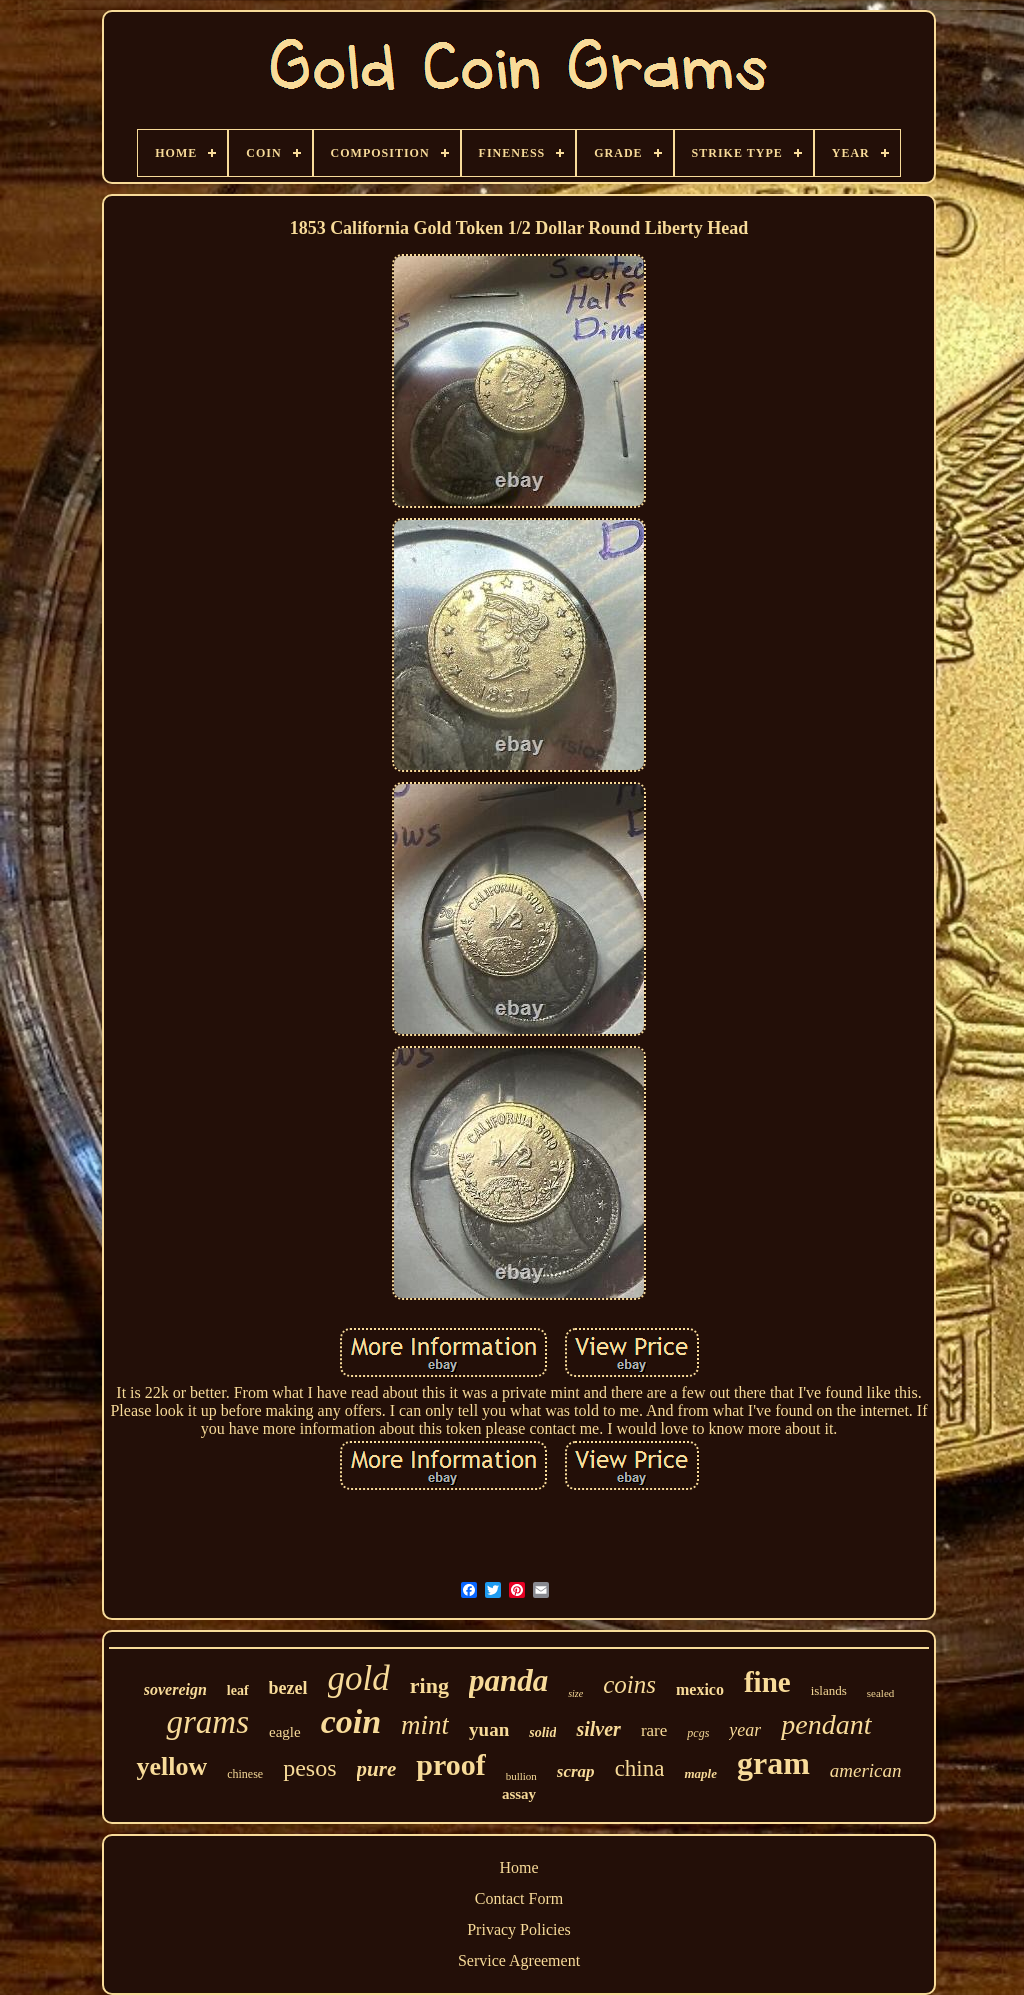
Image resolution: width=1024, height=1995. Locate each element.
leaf (238, 1690)
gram (773, 1763)
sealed (880, 1693)
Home (518, 1867)
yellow (171, 1766)
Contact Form (519, 1898)
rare (654, 1730)
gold (359, 1678)
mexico (700, 1689)
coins (629, 1684)
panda (508, 1680)
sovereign (175, 1689)
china (640, 1768)
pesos (309, 1768)
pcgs (698, 1733)
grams (207, 1722)
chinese (245, 1774)
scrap (576, 1771)
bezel (288, 1688)
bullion (521, 1776)
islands (829, 1690)
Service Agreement (519, 1960)
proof (450, 1764)
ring (429, 1685)
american (866, 1770)
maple (700, 1773)
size (575, 1693)
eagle (285, 1732)
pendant (826, 1724)
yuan (489, 1729)
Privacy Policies (519, 1929)
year (745, 1730)
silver (598, 1729)
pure (377, 1769)
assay (519, 1794)
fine (767, 1682)
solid (542, 1732)
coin (351, 1721)
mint (425, 1725)
